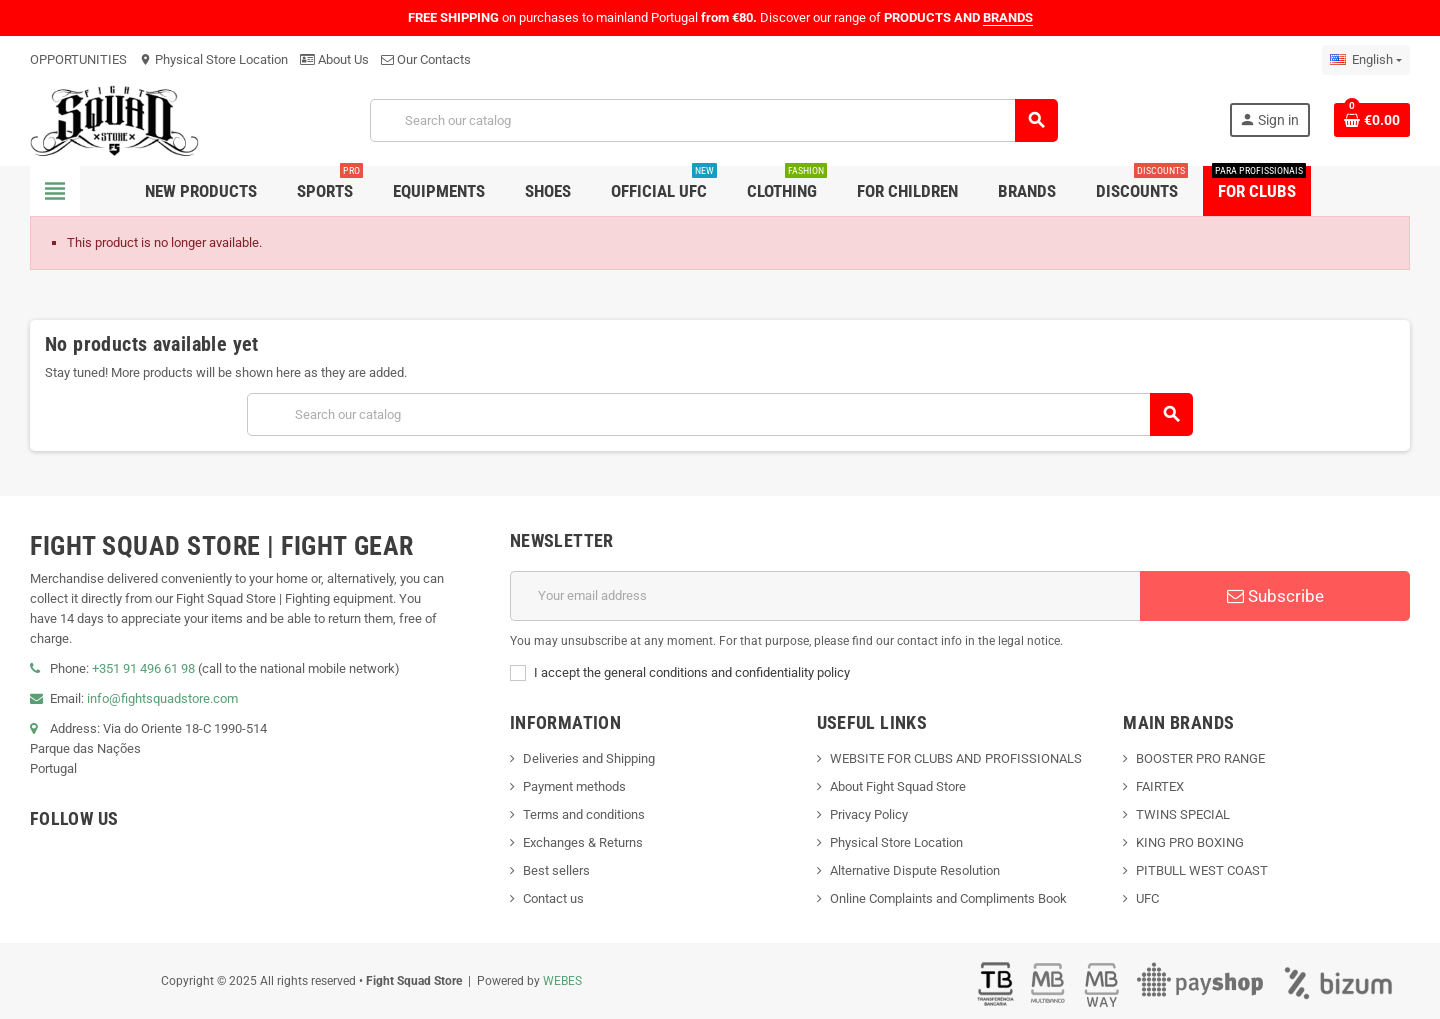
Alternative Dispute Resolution (915, 870)
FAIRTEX (1160, 786)
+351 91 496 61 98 (143, 668)
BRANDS (1008, 17)
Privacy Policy (869, 814)
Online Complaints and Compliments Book (948, 898)
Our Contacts (426, 59)
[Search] (714, 120)
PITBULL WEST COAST (1202, 870)
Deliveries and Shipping (589, 758)
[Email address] (825, 596)
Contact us (553, 898)
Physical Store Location (213, 59)
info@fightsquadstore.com (162, 698)
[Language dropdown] (1366, 60)
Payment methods (574, 786)
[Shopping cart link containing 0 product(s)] (1372, 120)
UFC (1147, 898)
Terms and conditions (584, 814)
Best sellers (556, 870)
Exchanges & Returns (583, 842)
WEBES (562, 981)
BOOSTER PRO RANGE (1200, 758)
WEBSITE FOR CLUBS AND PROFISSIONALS (956, 758)
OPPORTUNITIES (78, 59)
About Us (334, 59)
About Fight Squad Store (898, 786)
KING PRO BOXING (1190, 842)
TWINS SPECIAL (1183, 814)
